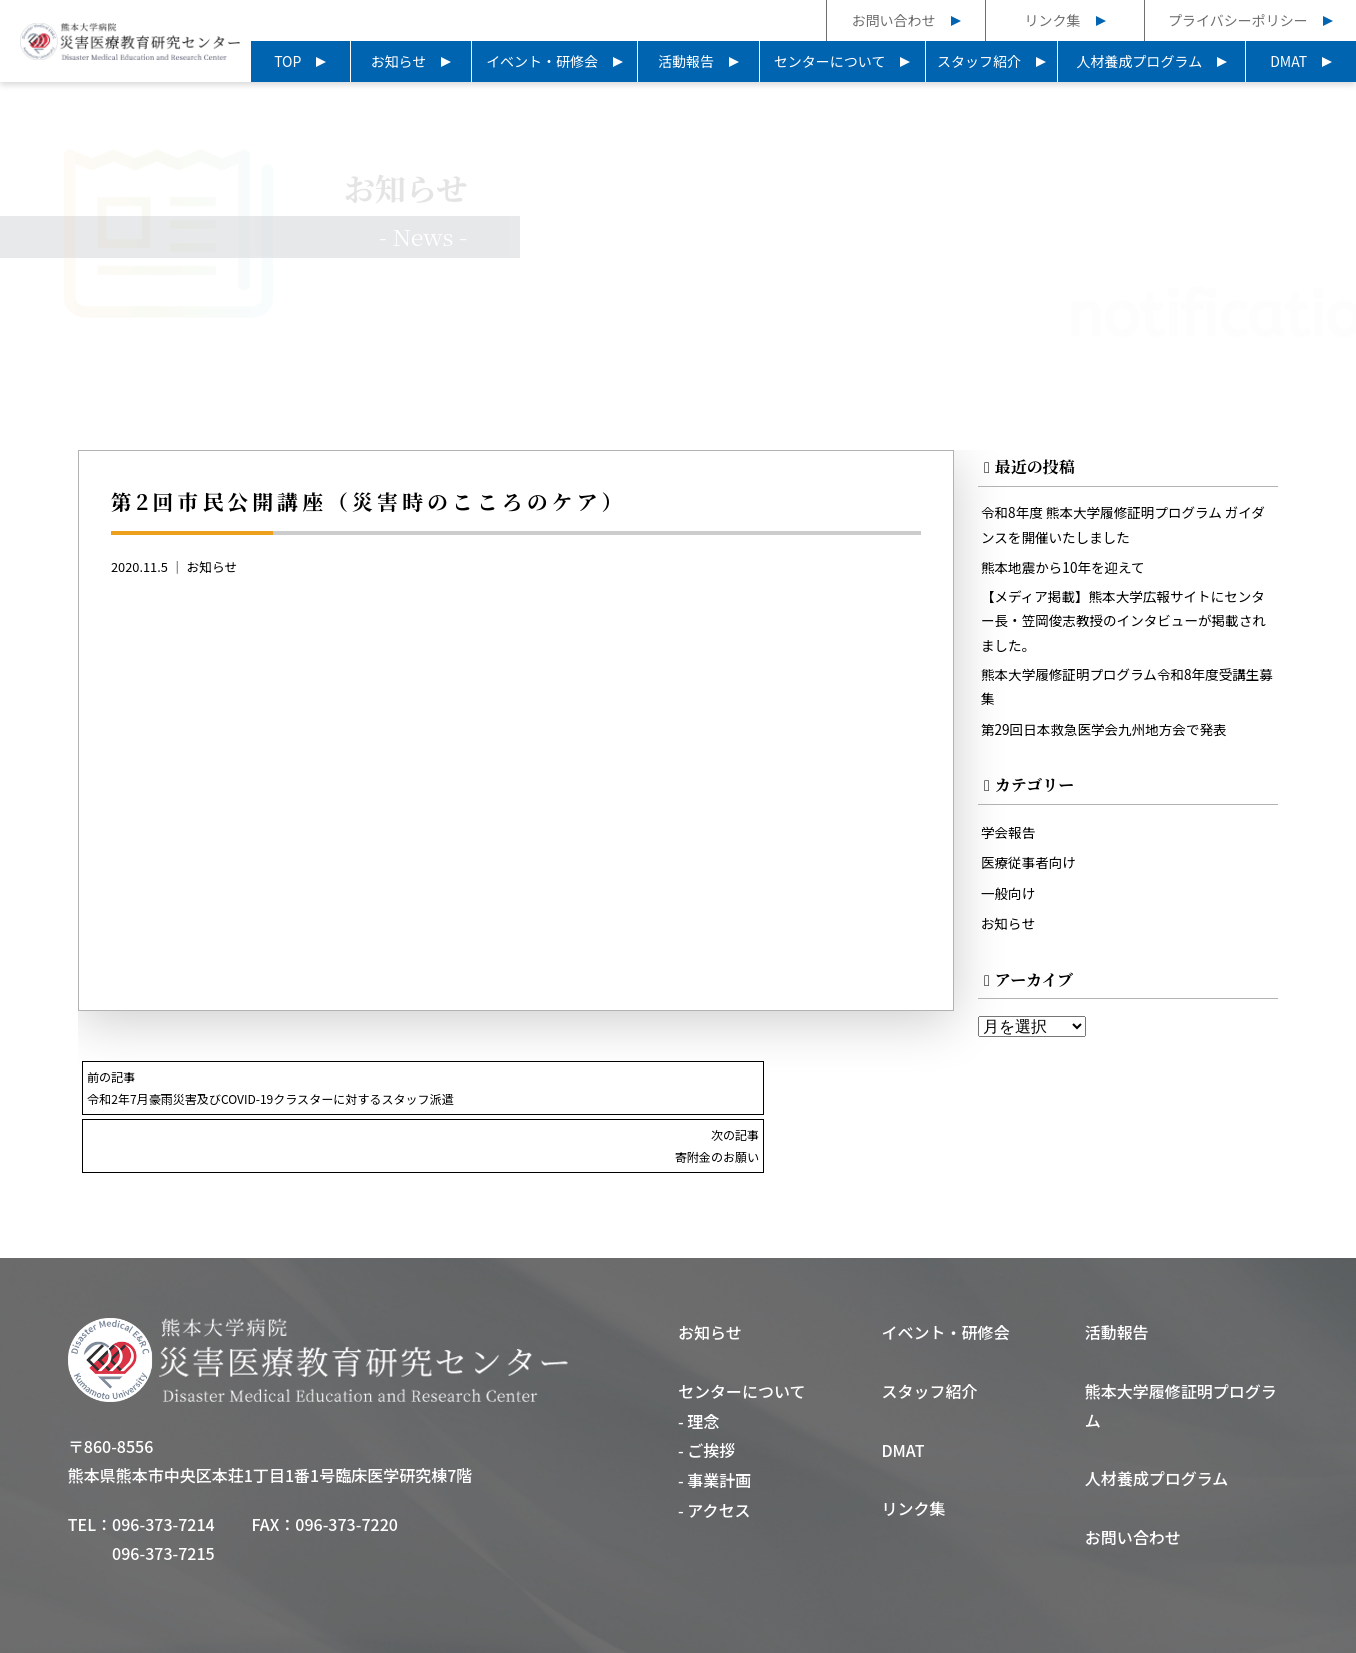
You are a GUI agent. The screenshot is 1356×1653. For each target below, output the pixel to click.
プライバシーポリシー (1238, 20)
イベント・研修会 (542, 61)
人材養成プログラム (1140, 61)
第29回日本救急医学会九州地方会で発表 (1111, 741)
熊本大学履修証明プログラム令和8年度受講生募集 (1121, 698)
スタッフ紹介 (979, 61)
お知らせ (398, 61)
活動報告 (686, 61)
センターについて (830, 61)
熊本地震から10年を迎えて (1068, 572)
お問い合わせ (894, 20)
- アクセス (714, 1454)
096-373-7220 (346, 1468)
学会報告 (1010, 845)
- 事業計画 (714, 1424)
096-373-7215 (163, 1497)
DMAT (1288, 61)
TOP (287, 61)
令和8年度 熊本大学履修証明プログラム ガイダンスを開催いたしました (1124, 528)
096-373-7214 (163, 1468)
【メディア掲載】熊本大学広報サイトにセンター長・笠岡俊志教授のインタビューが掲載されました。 (1125, 628)
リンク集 (1053, 20)
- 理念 (698, 1365)
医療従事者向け (1031, 876)
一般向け (1010, 907)
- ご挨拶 (706, 1394)
